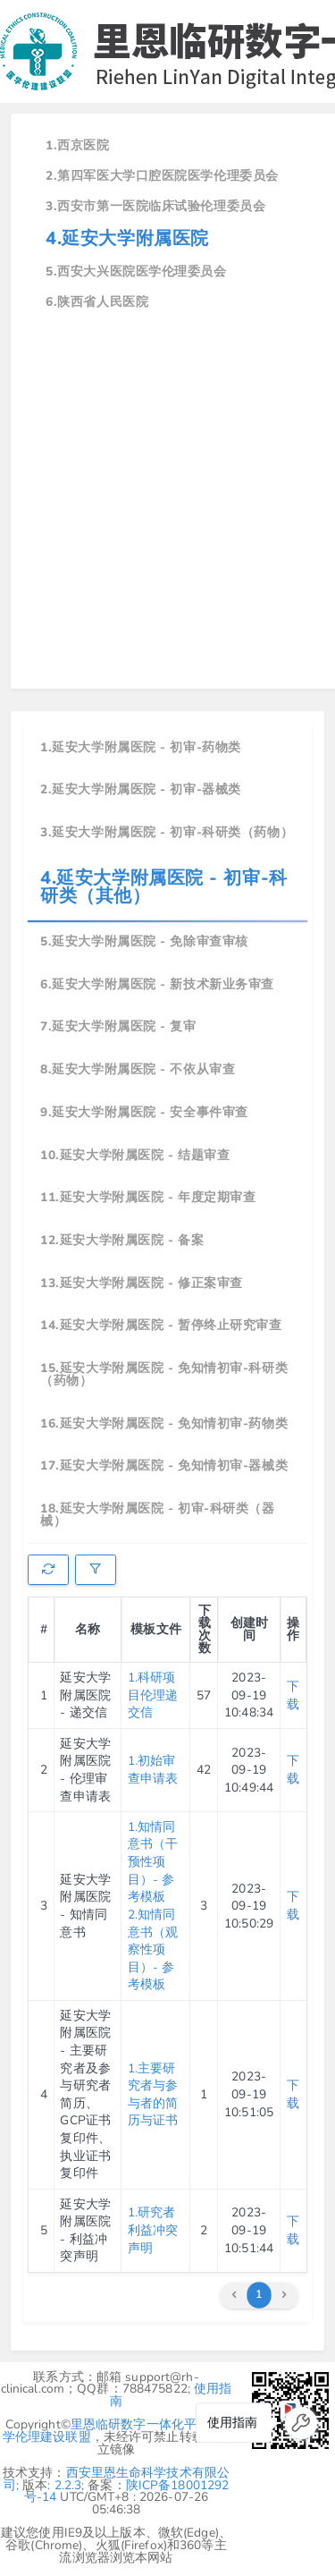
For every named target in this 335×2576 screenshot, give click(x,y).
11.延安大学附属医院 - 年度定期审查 (147, 1197)
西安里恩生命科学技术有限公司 (117, 2479)
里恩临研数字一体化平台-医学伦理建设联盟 (115, 2430)
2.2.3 (68, 2485)
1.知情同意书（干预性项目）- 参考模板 (153, 1861)
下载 (293, 1695)
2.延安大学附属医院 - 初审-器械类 (140, 789)
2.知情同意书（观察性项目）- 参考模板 (153, 1949)
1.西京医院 (77, 145)
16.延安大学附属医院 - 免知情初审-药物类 (164, 1423)
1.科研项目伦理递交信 (153, 1695)
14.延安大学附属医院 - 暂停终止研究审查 (160, 1325)
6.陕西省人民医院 (97, 301)
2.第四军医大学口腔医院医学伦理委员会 (162, 175)
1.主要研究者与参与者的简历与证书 (153, 2095)
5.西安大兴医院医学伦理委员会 (136, 271)
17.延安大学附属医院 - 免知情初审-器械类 (164, 1465)
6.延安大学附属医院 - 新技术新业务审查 (157, 984)
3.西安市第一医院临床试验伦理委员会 (155, 206)
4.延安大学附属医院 (127, 238)
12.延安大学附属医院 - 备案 (122, 1240)
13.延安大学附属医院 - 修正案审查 (141, 1283)
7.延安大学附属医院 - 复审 (118, 1026)
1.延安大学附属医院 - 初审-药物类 (140, 747)
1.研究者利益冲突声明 (153, 2230)
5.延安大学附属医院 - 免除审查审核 (144, 941)
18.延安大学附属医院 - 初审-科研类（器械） (157, 1515)
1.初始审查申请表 (153, 1769)
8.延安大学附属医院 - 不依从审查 (137, 1069)
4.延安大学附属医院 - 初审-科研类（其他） (164, 887)
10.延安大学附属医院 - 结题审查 (135, 1155)
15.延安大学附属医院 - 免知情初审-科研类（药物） (164, 1374)
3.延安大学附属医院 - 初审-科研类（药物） (166, 832)
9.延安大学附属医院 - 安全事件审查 (144, 1112)
